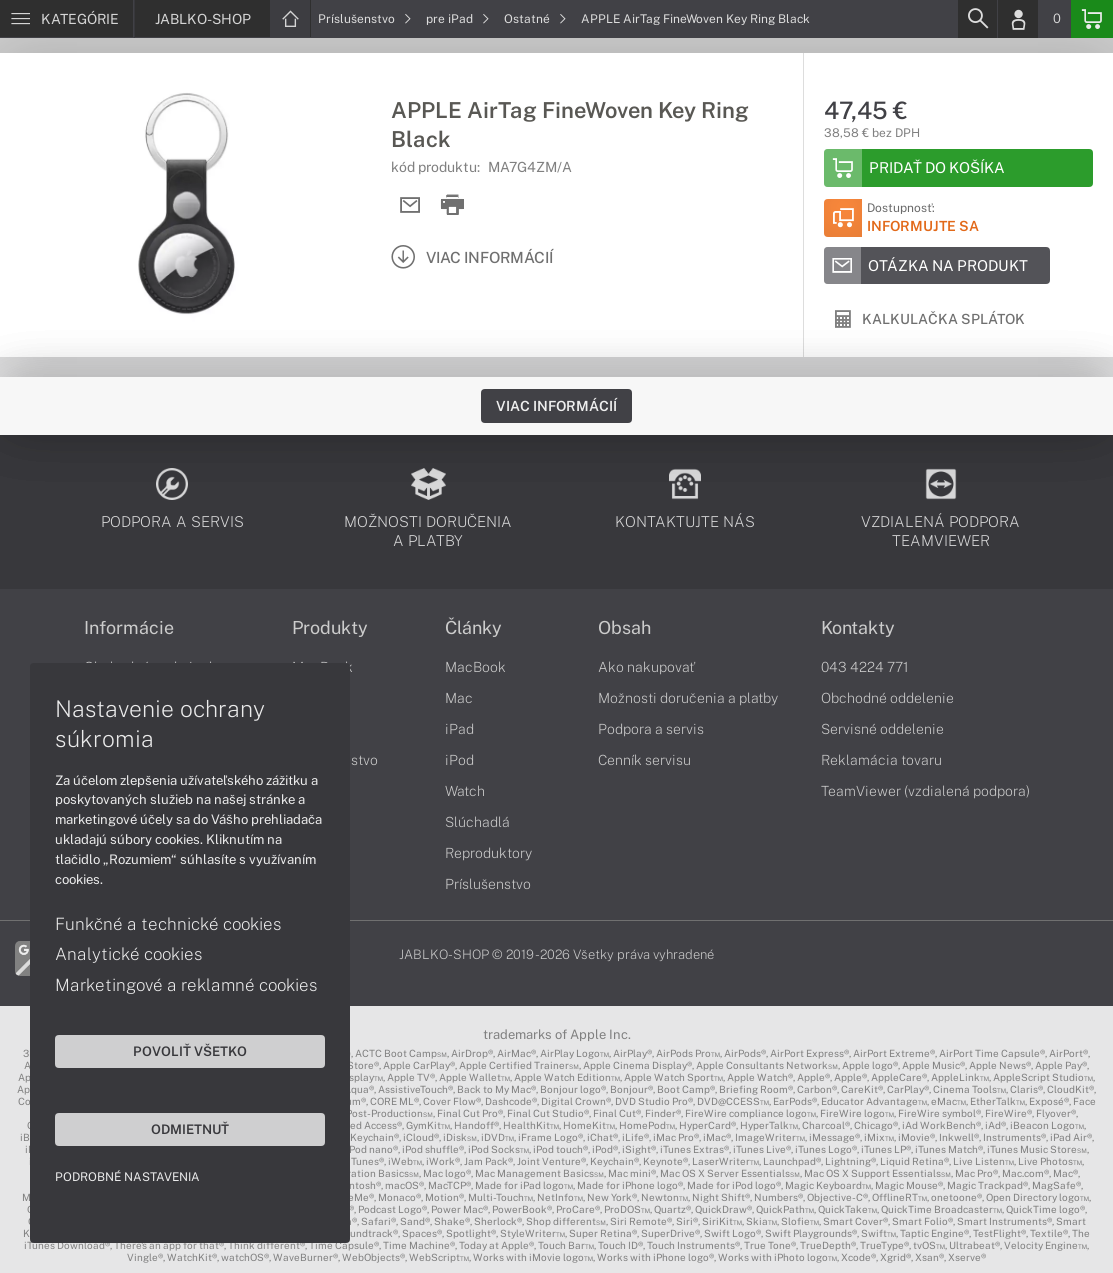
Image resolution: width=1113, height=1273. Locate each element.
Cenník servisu (644, 760)
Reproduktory (488, 853)
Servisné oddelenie (882, 729)
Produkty (330, 628)
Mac (459, 698)
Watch (465, 791)
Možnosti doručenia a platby (688, 698)
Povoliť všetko (190, 1051)
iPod (459, 760)
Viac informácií (556, 406)
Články (473, 628)
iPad (459, 729)
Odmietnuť (190, 1129)
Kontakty (858, 628)
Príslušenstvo (365, 19)
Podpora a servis (651, 729)
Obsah (624, 628)
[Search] (977, 19)
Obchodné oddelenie (887, 698)
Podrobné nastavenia (127, 1177)
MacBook (475, 667)
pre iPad (458, 19)
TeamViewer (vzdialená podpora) (925, 791)
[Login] (1018, 19)
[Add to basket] (958, 168)
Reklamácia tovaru (881, 760)
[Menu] (66, 19)
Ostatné (535, 19)
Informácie (129, 628)
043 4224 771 (865, 667)
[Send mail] (410, 205)
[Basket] (1092, 19)
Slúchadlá (477, 822)
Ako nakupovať (646, 667)
